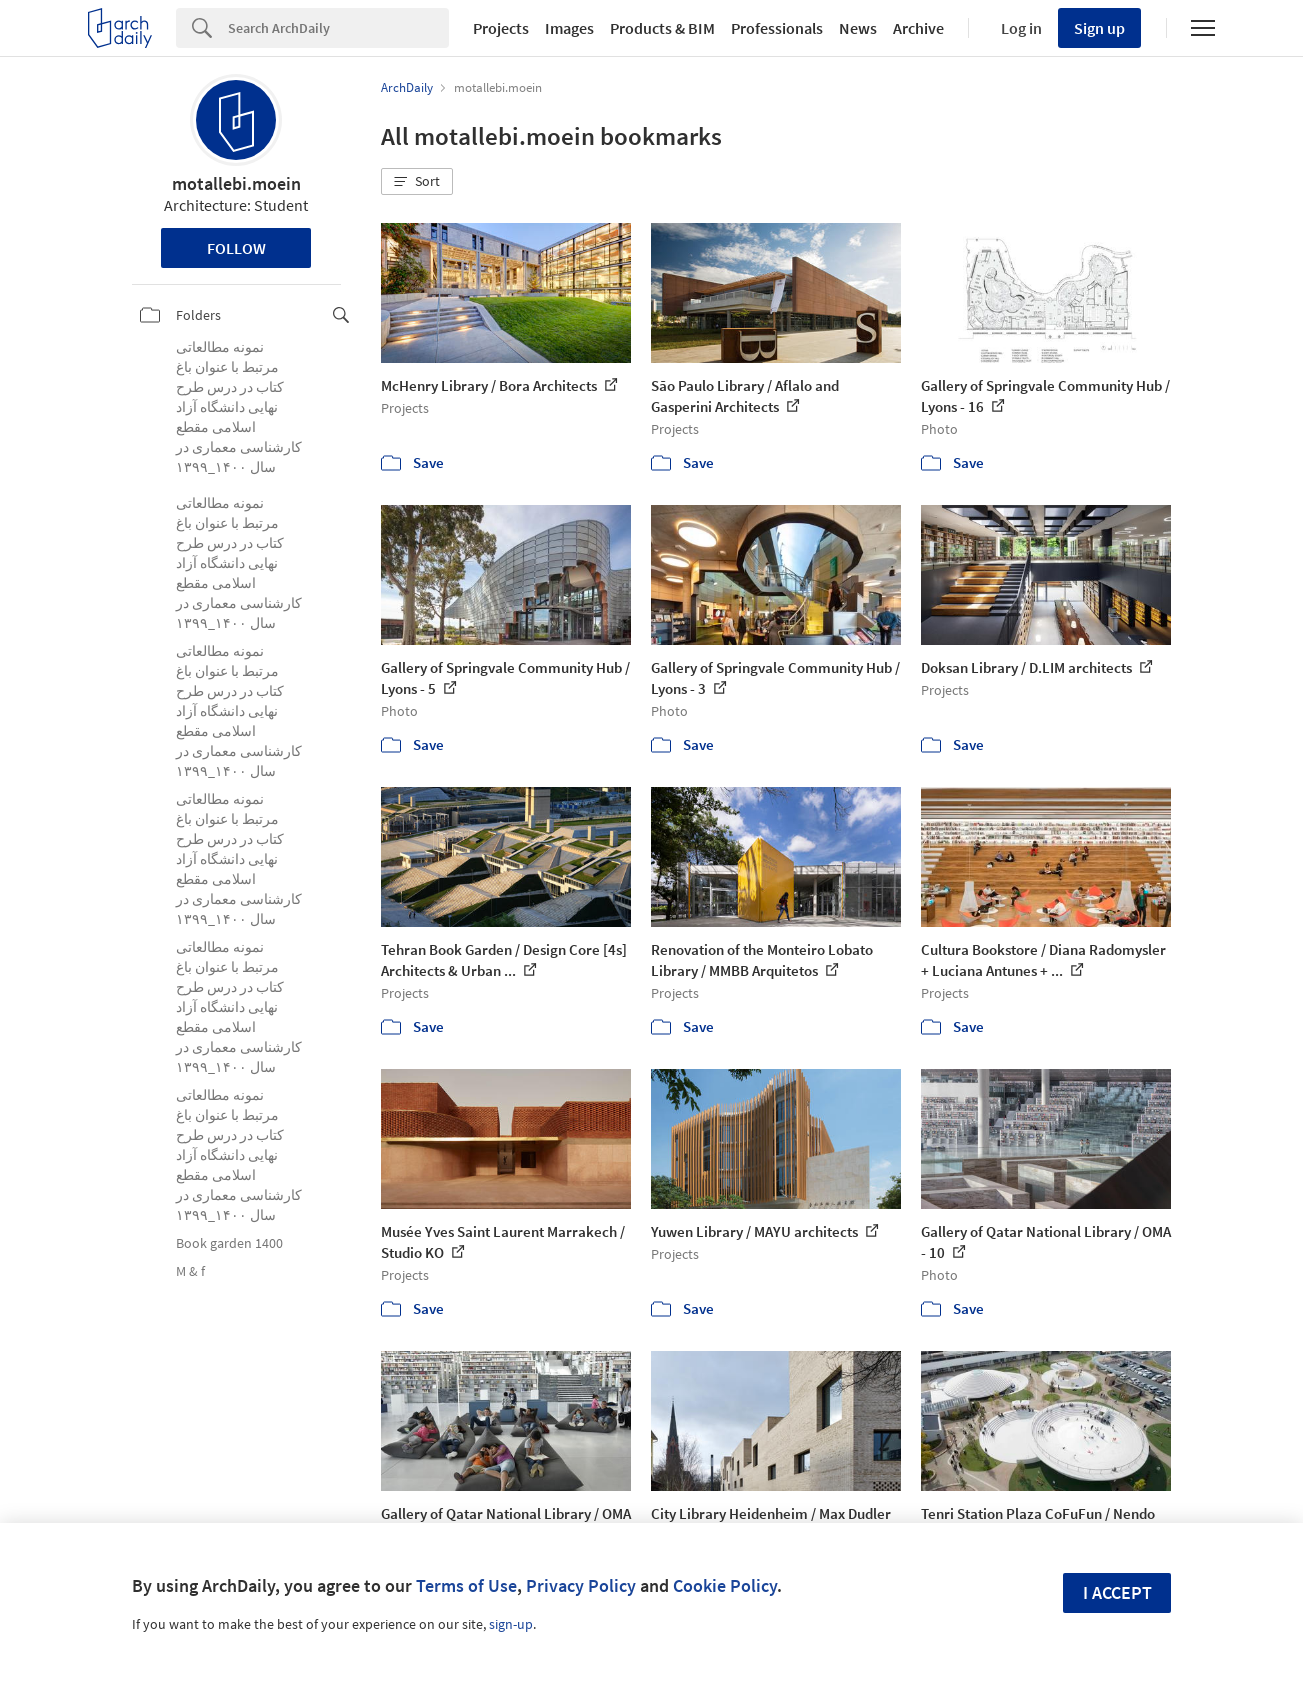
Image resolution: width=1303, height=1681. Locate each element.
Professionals (777, 28)
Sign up (1099, 28)
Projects (501, 28)
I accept (1117, 1592)
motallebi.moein (236, 183)
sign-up (511, 1624)
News (858, 28)
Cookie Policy (725, 1585)
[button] (417, 182)
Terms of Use (466, 1585)
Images (569, 28)
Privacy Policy (581, 1585)
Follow (236, 248)
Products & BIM (662, 28)
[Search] (338, 28)
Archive (918, 28)
